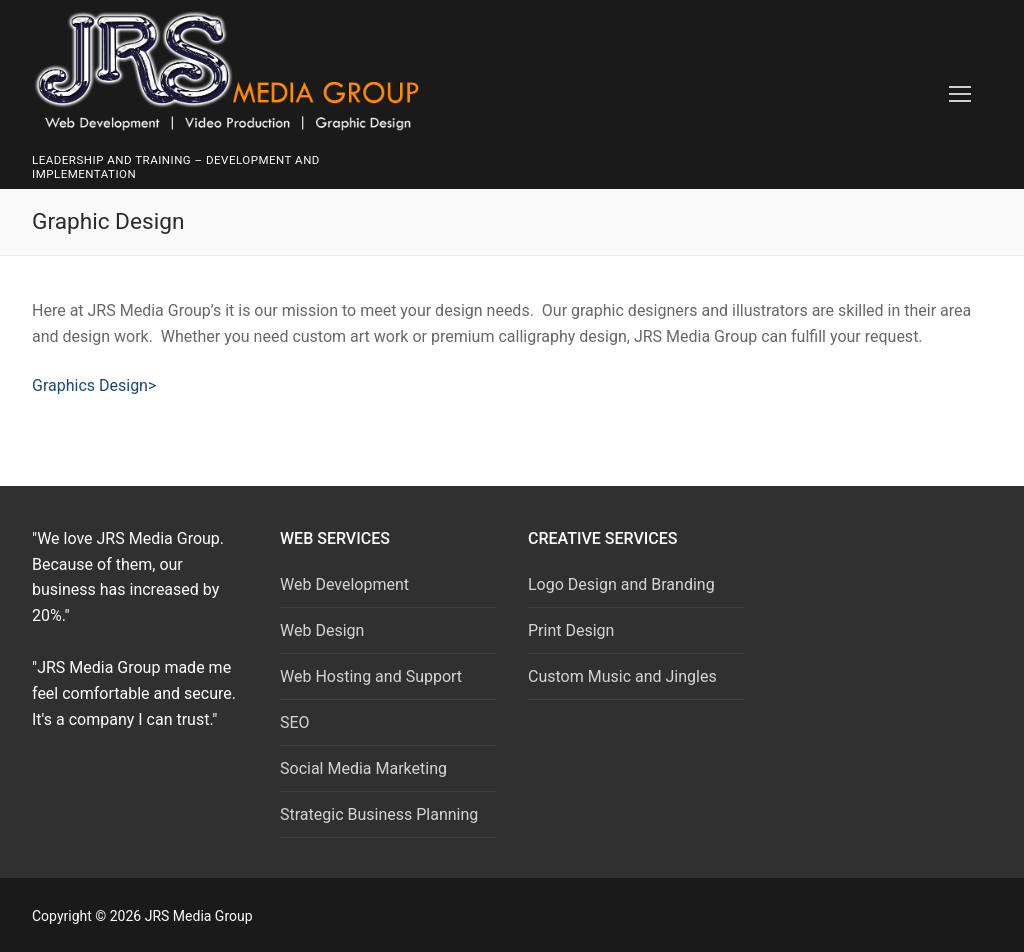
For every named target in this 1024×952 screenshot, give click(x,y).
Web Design (322, 630)
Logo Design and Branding (621, 584)
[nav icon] (960, 95)
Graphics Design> (94, 385)
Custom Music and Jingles (622, 676)
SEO (295, 722)
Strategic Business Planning (379, 814)
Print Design (571, 630)
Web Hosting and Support (371, 676)
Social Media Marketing (363, 768)
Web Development (344, 584)
